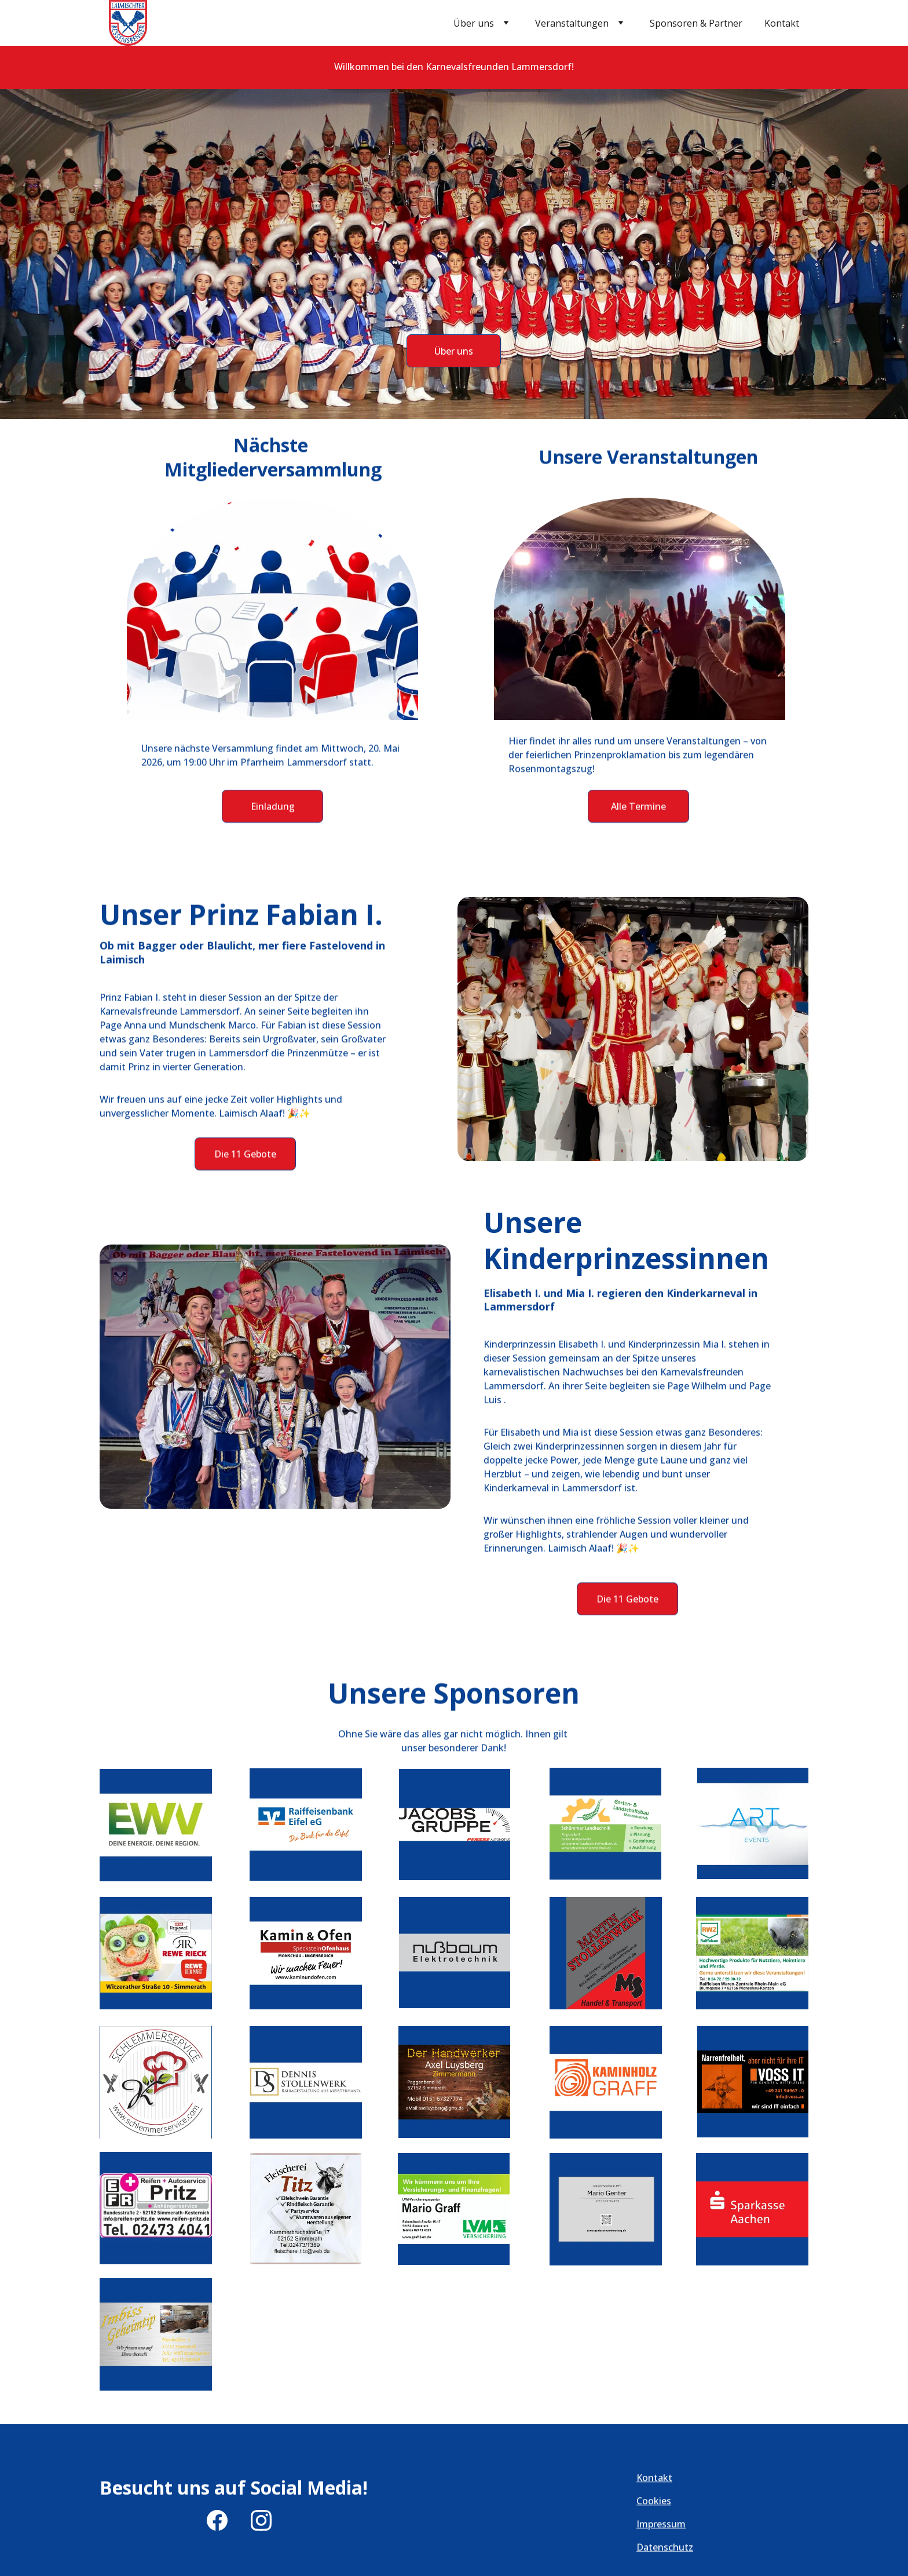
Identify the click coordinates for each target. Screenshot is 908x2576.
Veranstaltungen (572, 23)
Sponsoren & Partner (696, 23)
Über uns (473, 23)
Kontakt (781, 23)
